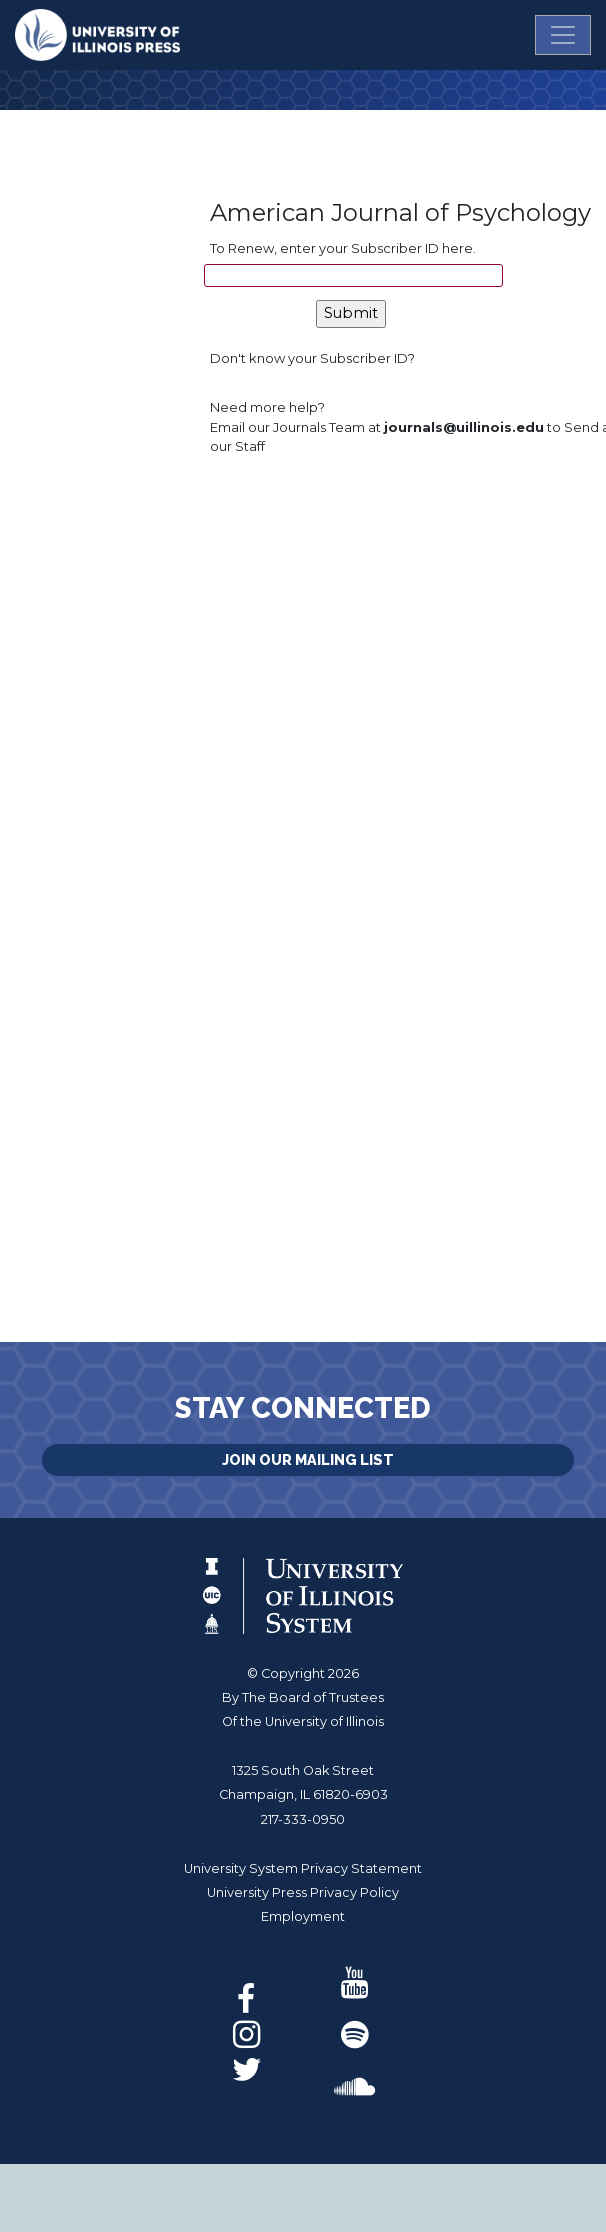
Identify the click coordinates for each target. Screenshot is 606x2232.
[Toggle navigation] (563, 35)
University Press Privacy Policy (303, 1892)
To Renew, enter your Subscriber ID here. (343, 248)
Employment (303, 1916)
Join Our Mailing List (308, 1459)
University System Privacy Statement (303, 1868)
